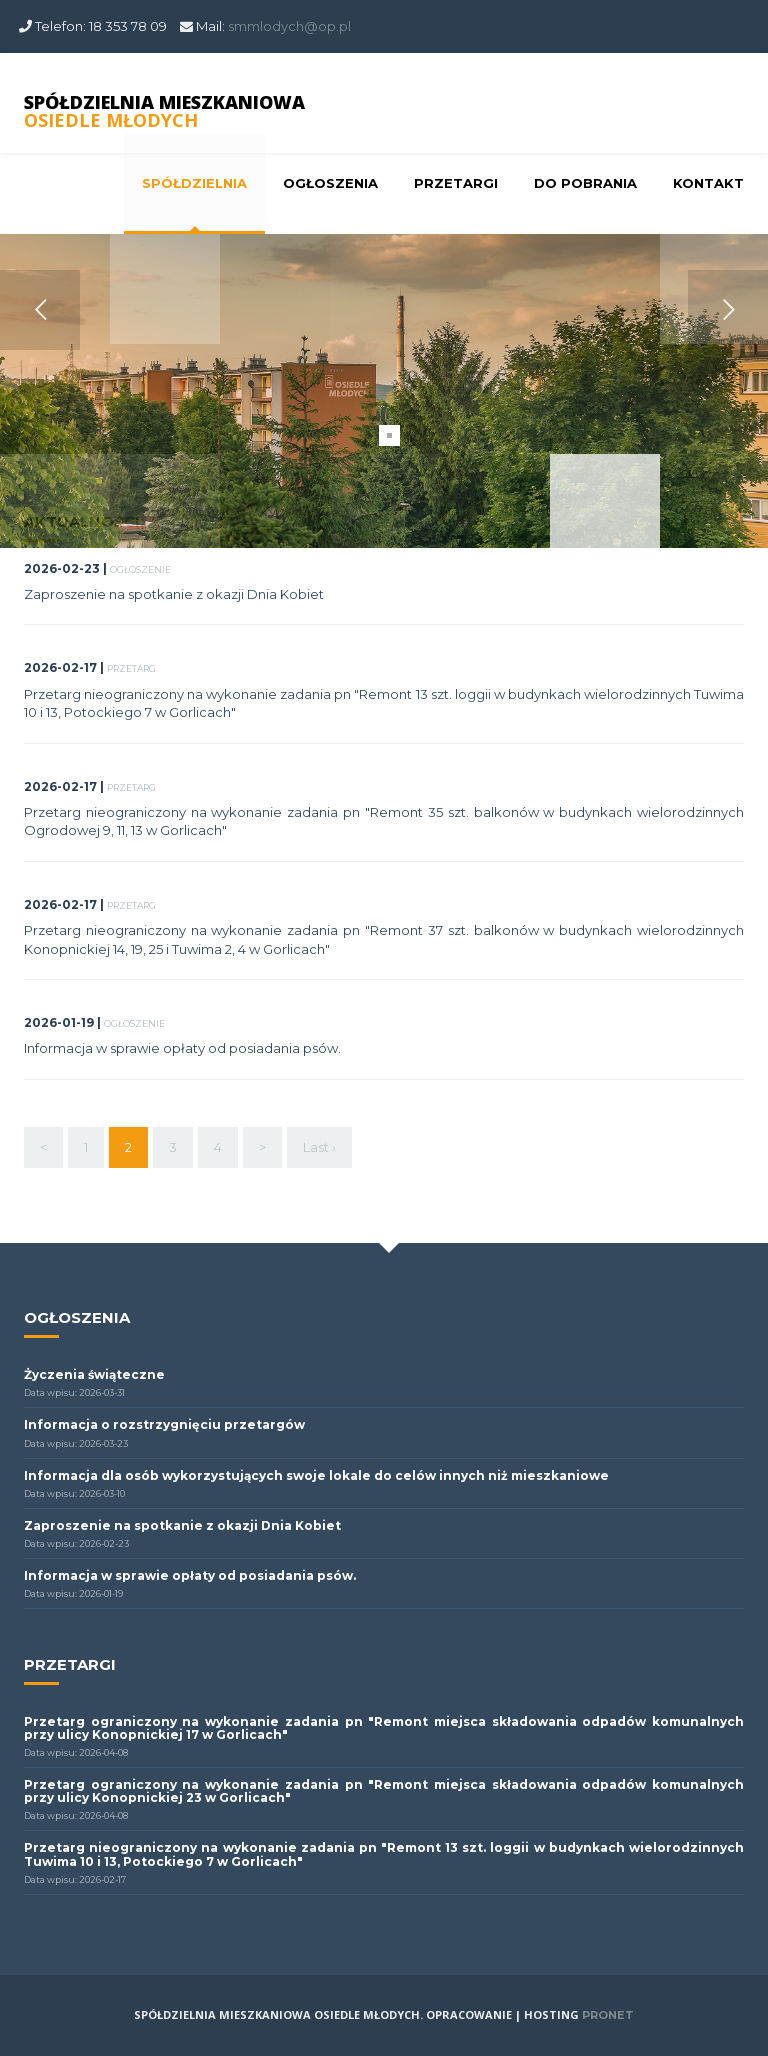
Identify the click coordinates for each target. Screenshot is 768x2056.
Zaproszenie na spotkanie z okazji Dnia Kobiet (174, 594)
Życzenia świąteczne (94, 1374)
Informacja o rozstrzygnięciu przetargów (164, 1424)
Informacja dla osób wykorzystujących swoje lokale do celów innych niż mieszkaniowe (316, 1475)
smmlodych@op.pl (289, 26)
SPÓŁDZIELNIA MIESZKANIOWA (164, 111)
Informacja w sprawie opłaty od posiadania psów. (182, 1048)
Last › (319, 1147)
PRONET (608, 2015)
